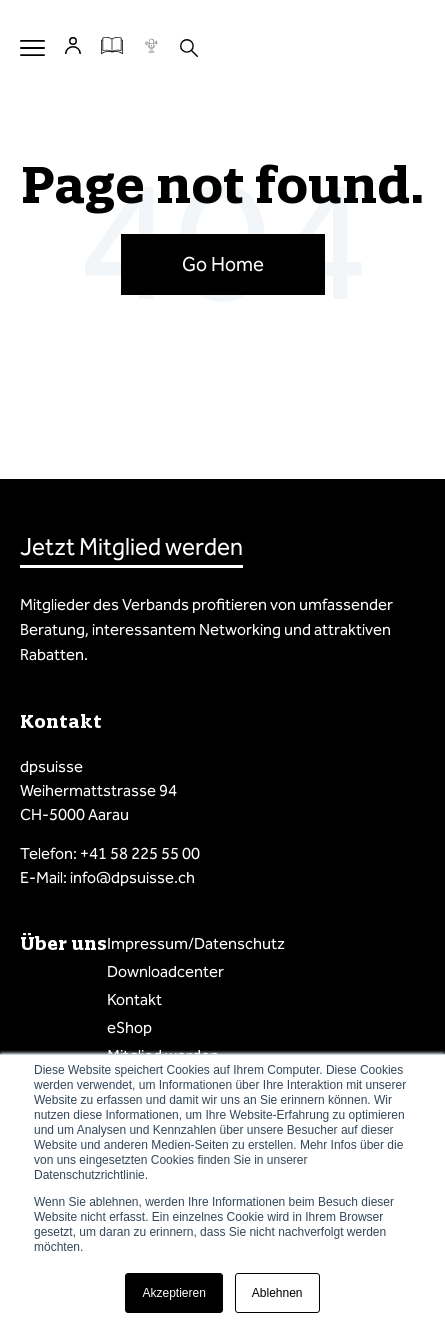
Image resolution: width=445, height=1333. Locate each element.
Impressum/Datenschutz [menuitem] (196, 943)
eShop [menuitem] (129, 1027)
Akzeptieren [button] (173, 1293)
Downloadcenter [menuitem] (165, 971)
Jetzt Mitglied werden (131, 547)
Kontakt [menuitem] (134, 999)
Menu (32, 47)
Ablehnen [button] (277, 1293)
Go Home (223, 264)
